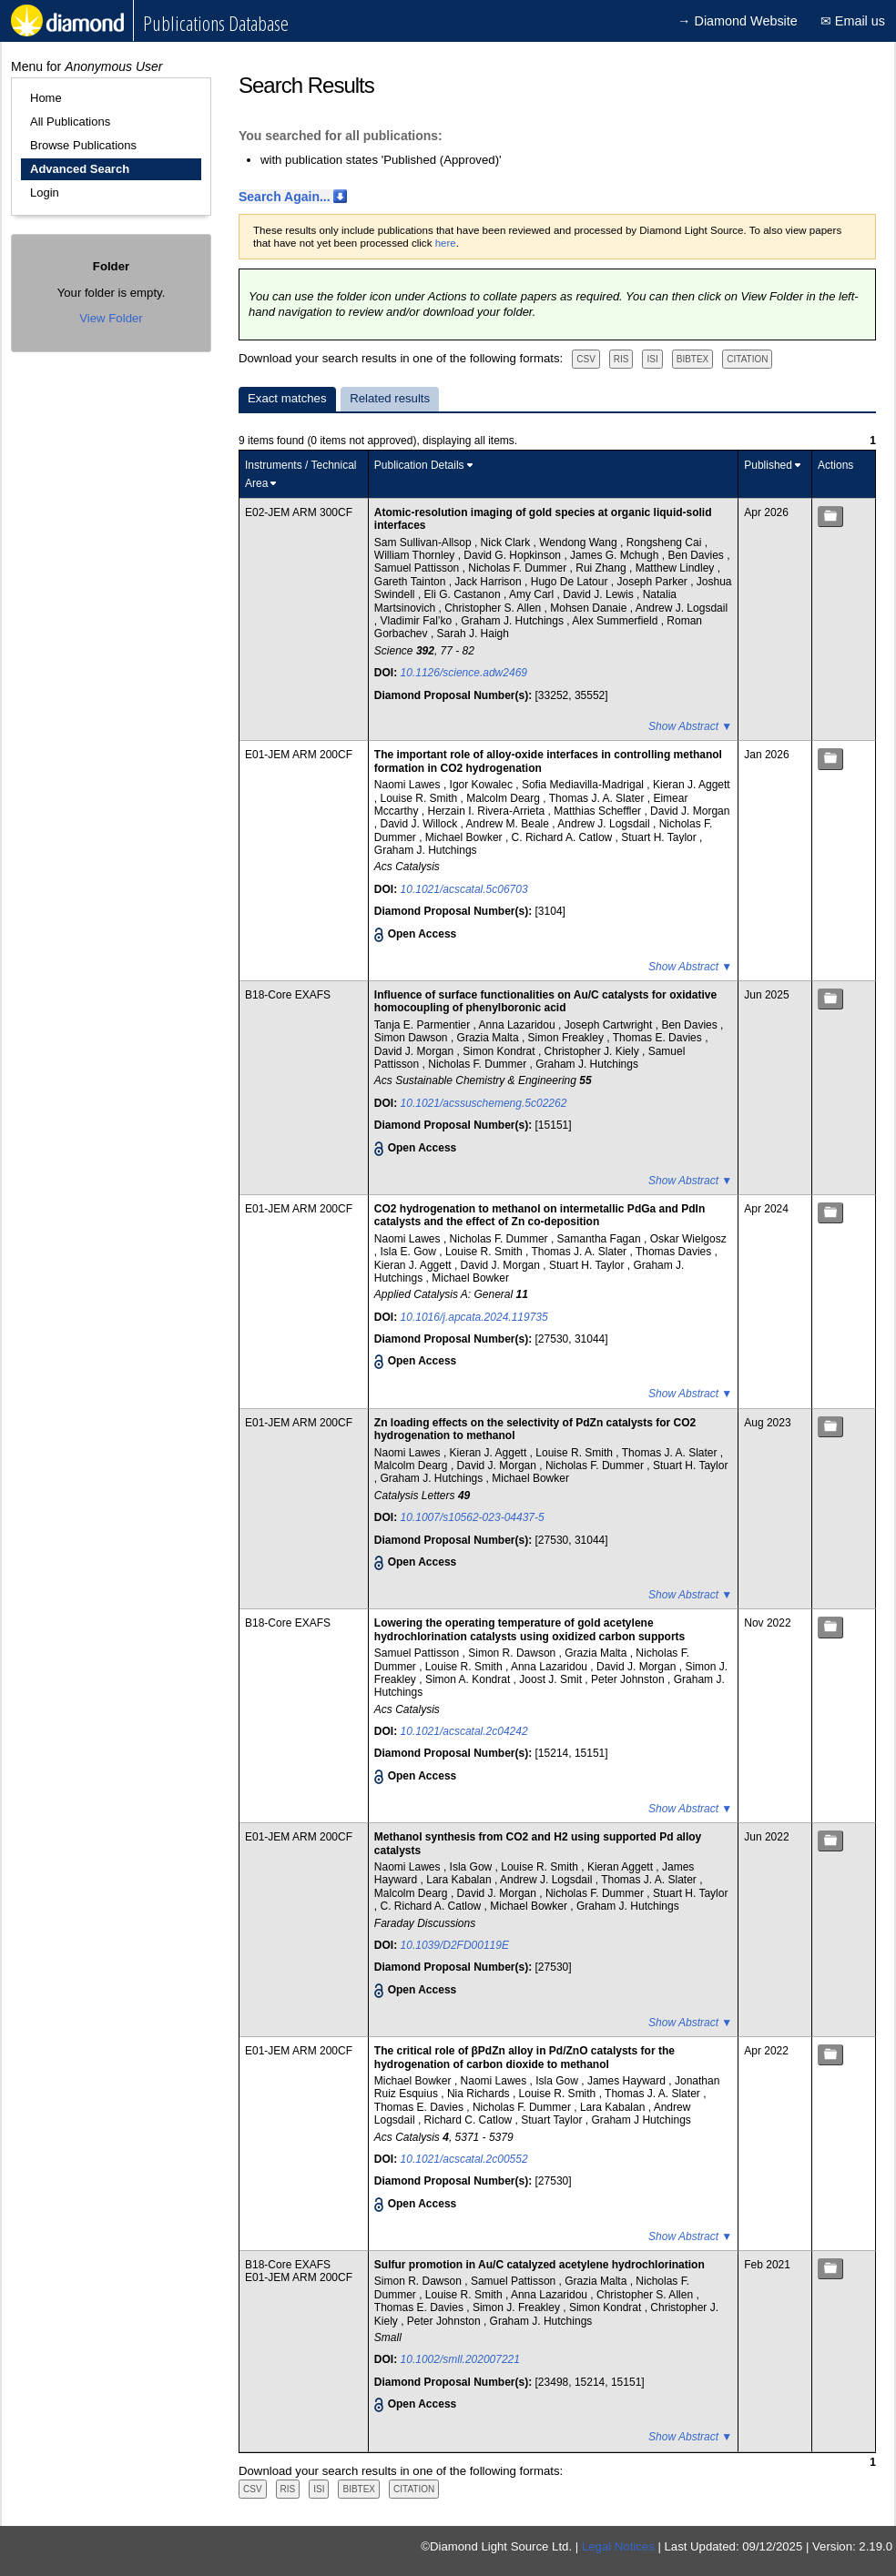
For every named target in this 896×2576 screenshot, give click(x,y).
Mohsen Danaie (589, 608)
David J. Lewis (599, 594)
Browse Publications (83, 145)
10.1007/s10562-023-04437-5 (473, 1517)
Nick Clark (507, 542)
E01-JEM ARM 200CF (298, 754)
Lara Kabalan (460, 1879)
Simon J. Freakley (518, 2307)
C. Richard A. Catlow (564, 837)
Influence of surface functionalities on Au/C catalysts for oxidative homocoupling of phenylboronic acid (545, 1001)
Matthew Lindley (677, 568)
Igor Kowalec (483, 784)
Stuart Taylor (553, 2120)
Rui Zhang (602, 568)
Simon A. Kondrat (469, 1679)
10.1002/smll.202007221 (460, 2359)
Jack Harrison (489, 581)
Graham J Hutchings (640, 2120)
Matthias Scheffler (599, 811)
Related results (390, 398)
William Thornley (416, 555)
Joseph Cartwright (610, 1025)
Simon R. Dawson (513, 1653)
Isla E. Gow (410, 1251)
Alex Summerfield (616, 620)
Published (768, 465)
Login (44, 192)
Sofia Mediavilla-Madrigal (584, 784)
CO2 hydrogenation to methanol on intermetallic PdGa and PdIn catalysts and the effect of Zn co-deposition (539, 1215)
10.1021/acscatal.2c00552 (464, 2159)
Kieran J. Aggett (691, 784)
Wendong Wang (579, 542)
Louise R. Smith (421, 798)
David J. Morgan (689, 811)
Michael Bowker (465, 837)
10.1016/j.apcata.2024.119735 (474, 1317)
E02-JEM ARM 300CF (298, 512)
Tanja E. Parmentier (423, 1025)
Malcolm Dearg (504, 798)
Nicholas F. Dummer (518, 568)
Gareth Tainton (411, 581)
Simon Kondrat (500, 1051)
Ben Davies (697, 555)
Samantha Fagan (600, 1238)
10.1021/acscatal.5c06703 (464, 889)
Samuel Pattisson (418, 568)
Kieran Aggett (621, 1867)
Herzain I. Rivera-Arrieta (488, 811)
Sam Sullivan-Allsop (424, 542)
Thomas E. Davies (659, 1037)
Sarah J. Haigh (473, 633)
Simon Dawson (412, 1037)
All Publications (70, 121)
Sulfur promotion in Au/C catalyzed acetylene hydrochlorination (539, 2264)
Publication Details (419, 465)
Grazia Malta (489, 1037)
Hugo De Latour (571, 581)
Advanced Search (79, 169)
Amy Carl (533, 594)
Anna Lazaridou (518, 1025)
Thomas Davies (675, 1251)
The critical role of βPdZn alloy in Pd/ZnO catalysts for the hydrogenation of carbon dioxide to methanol (524, 2057)
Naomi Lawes (408, 784)
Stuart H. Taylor (660, 837)
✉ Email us (852, 21)
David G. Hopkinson (513, 555)
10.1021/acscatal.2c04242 (464, 1731)
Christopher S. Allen (494, 608)
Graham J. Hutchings (513, 620)
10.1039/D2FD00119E (455, 1945)
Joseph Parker (653, 581)
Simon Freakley (567, 1037)
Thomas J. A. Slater (598, 798)
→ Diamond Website (737, 21)
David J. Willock (421, 823)
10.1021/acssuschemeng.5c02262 (484, 1103)
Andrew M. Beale (509, 823)
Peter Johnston (629, 1679)
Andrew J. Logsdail (682, 608)
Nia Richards (480, 2093)
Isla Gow (472, 1867)
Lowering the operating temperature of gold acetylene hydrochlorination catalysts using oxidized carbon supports (529, 1629)
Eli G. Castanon (464, 594)
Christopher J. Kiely (593, 1051)
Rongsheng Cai (665, 542)
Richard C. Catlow (469, 2120)
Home (46, 98)
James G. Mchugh (616, 555)
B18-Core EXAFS (288, 995)
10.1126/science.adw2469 (464, 672)
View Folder (110, 318)
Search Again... (285, 196)
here (445, 243)
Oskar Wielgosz (688, 1238)
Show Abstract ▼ (690, 726)
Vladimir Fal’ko (418, 620)
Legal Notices (618, 2546)
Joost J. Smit (552, 1679)
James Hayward (627, 2080)
